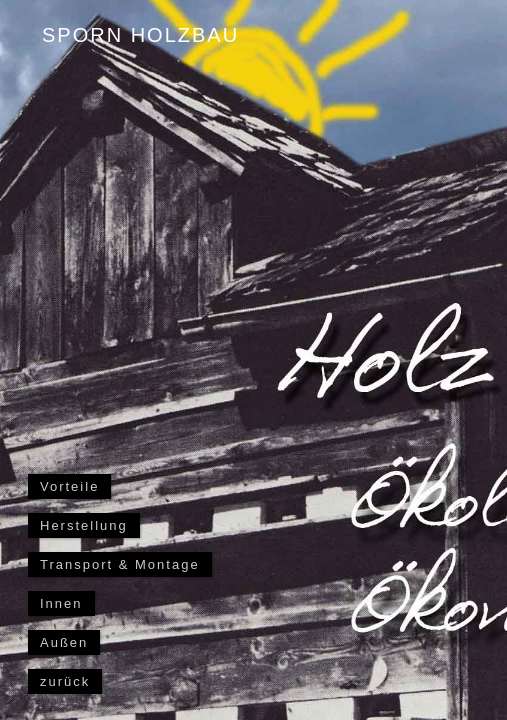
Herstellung (84, 525)
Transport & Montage (120, 564)
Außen (64, 642)
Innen (61, 603)
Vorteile (69, 486)
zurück (65, 681)
